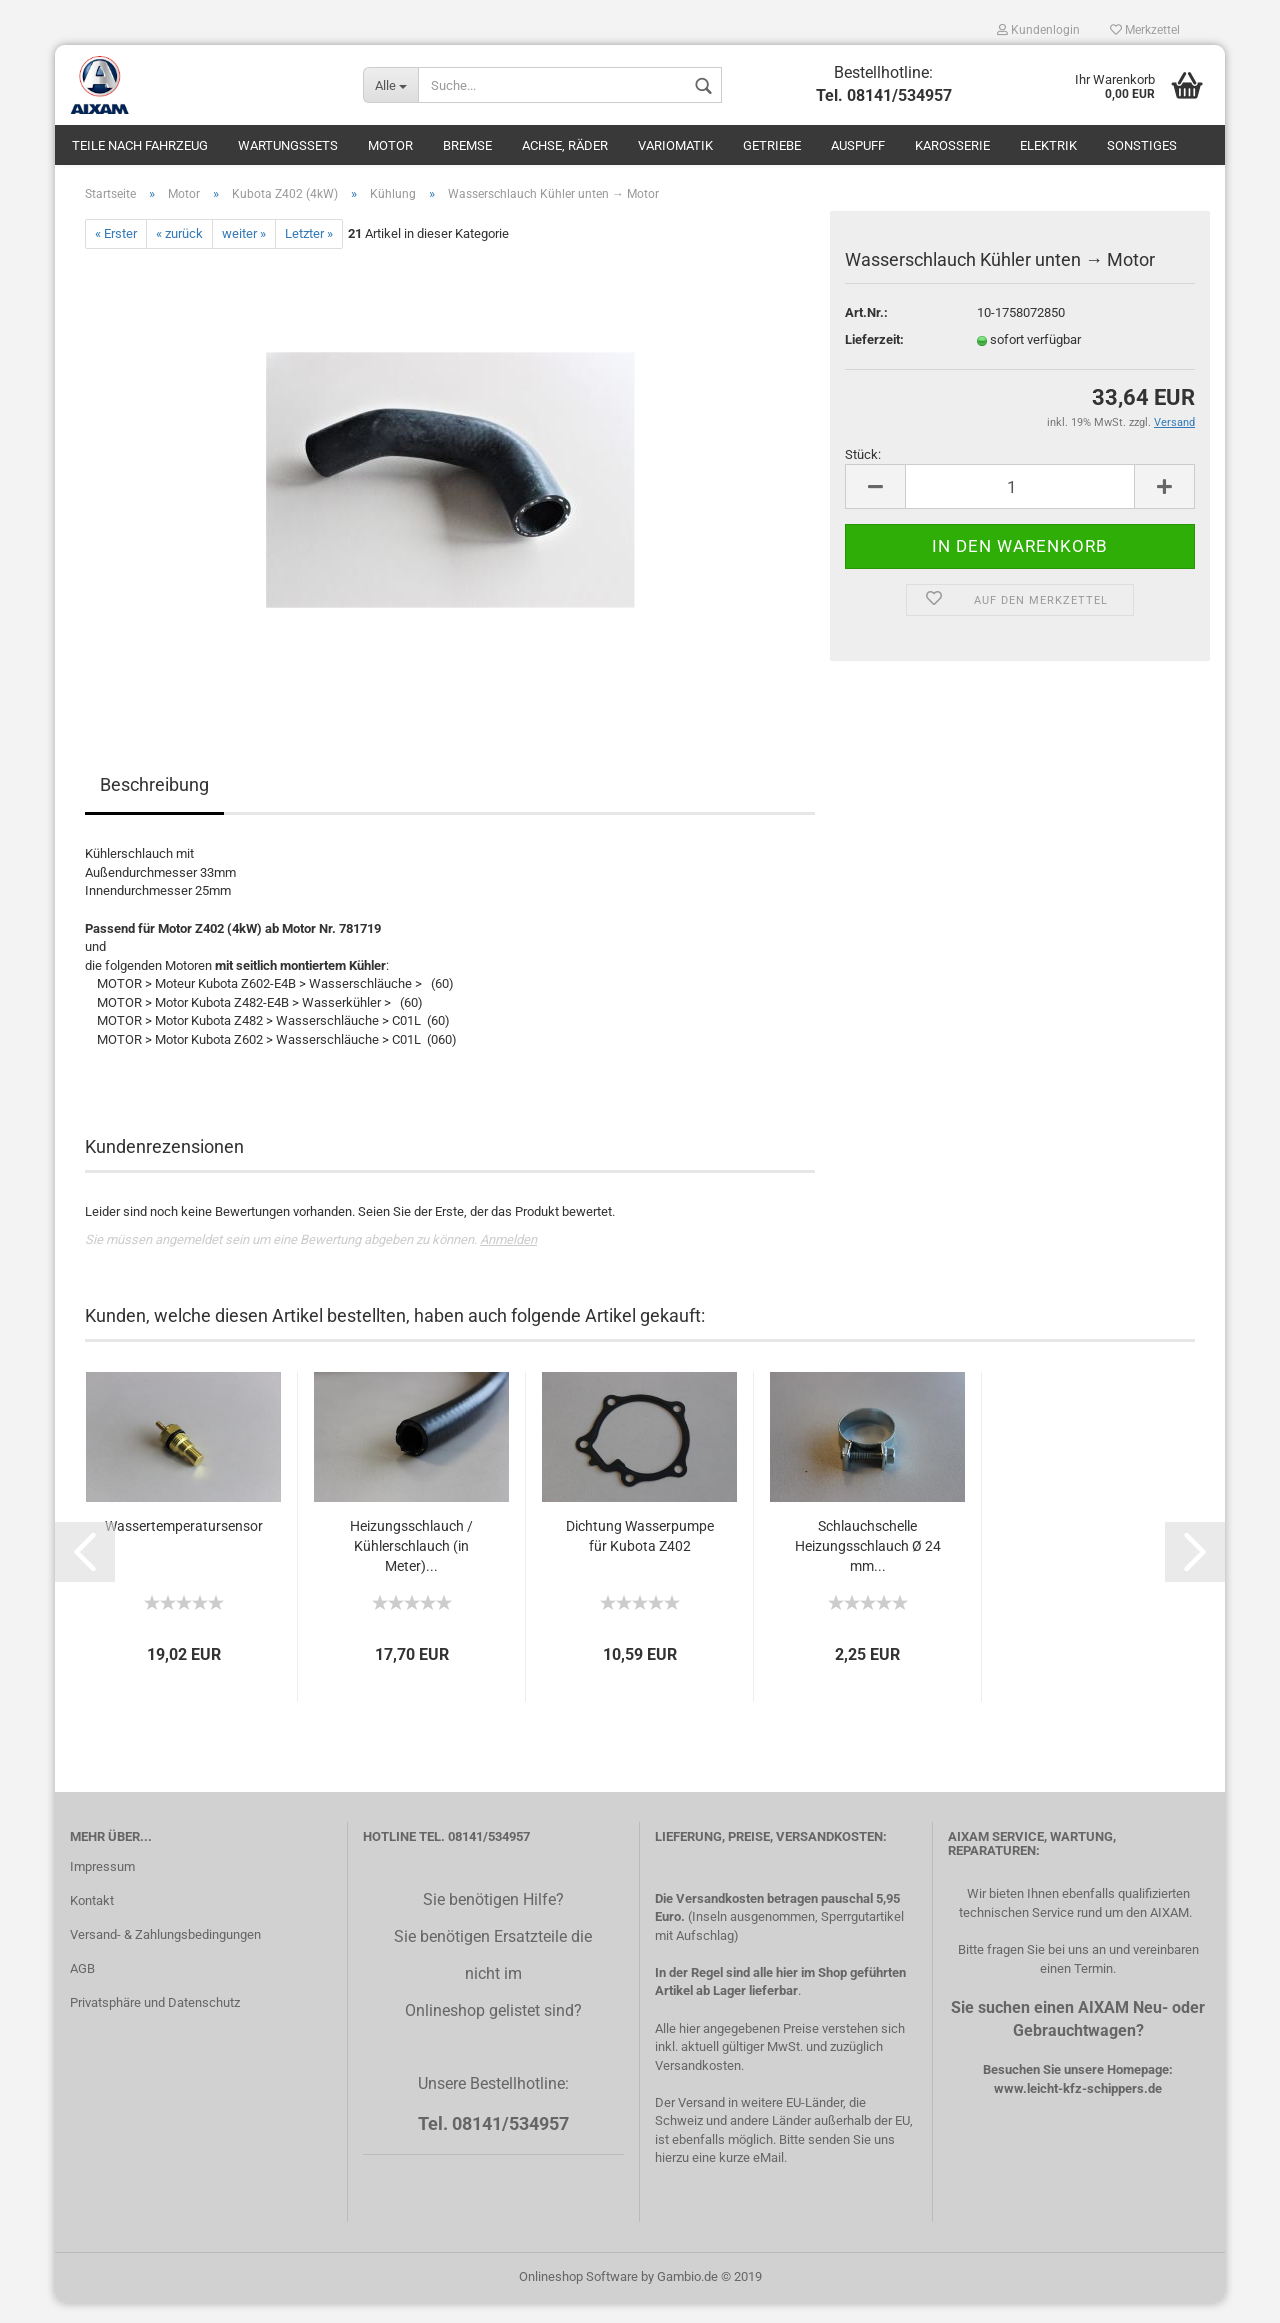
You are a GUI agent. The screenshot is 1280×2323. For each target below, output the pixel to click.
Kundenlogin (1038, 30)
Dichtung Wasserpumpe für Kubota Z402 (640, 1556)
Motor (390, 145)
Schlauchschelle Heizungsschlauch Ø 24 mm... (868, 1566)
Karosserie (952, 145)
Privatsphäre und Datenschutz (155, 2022)
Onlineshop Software (578, 2296)
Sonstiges (1142, 145)
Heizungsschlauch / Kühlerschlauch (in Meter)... (411, 1566)
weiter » (244, 253)
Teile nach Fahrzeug (140, 145)
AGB (82, 1988)
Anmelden (508, 1259)
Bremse (467, 145)
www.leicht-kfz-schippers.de (1078, 2107)
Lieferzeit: (874, 359)
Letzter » (309, 253)
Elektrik (1048, 145)
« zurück (179, 253)
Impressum (102, 1886)
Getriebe (772, 145)
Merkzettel (1145, 30)
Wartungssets (288, 145)
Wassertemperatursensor (184, 1546)
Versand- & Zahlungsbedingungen (165, 1954)
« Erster (116, 253)
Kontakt (92, 1920)
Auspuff (858, 145)
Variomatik (675, 145)
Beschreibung (154, 804)
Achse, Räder (565, 145)
